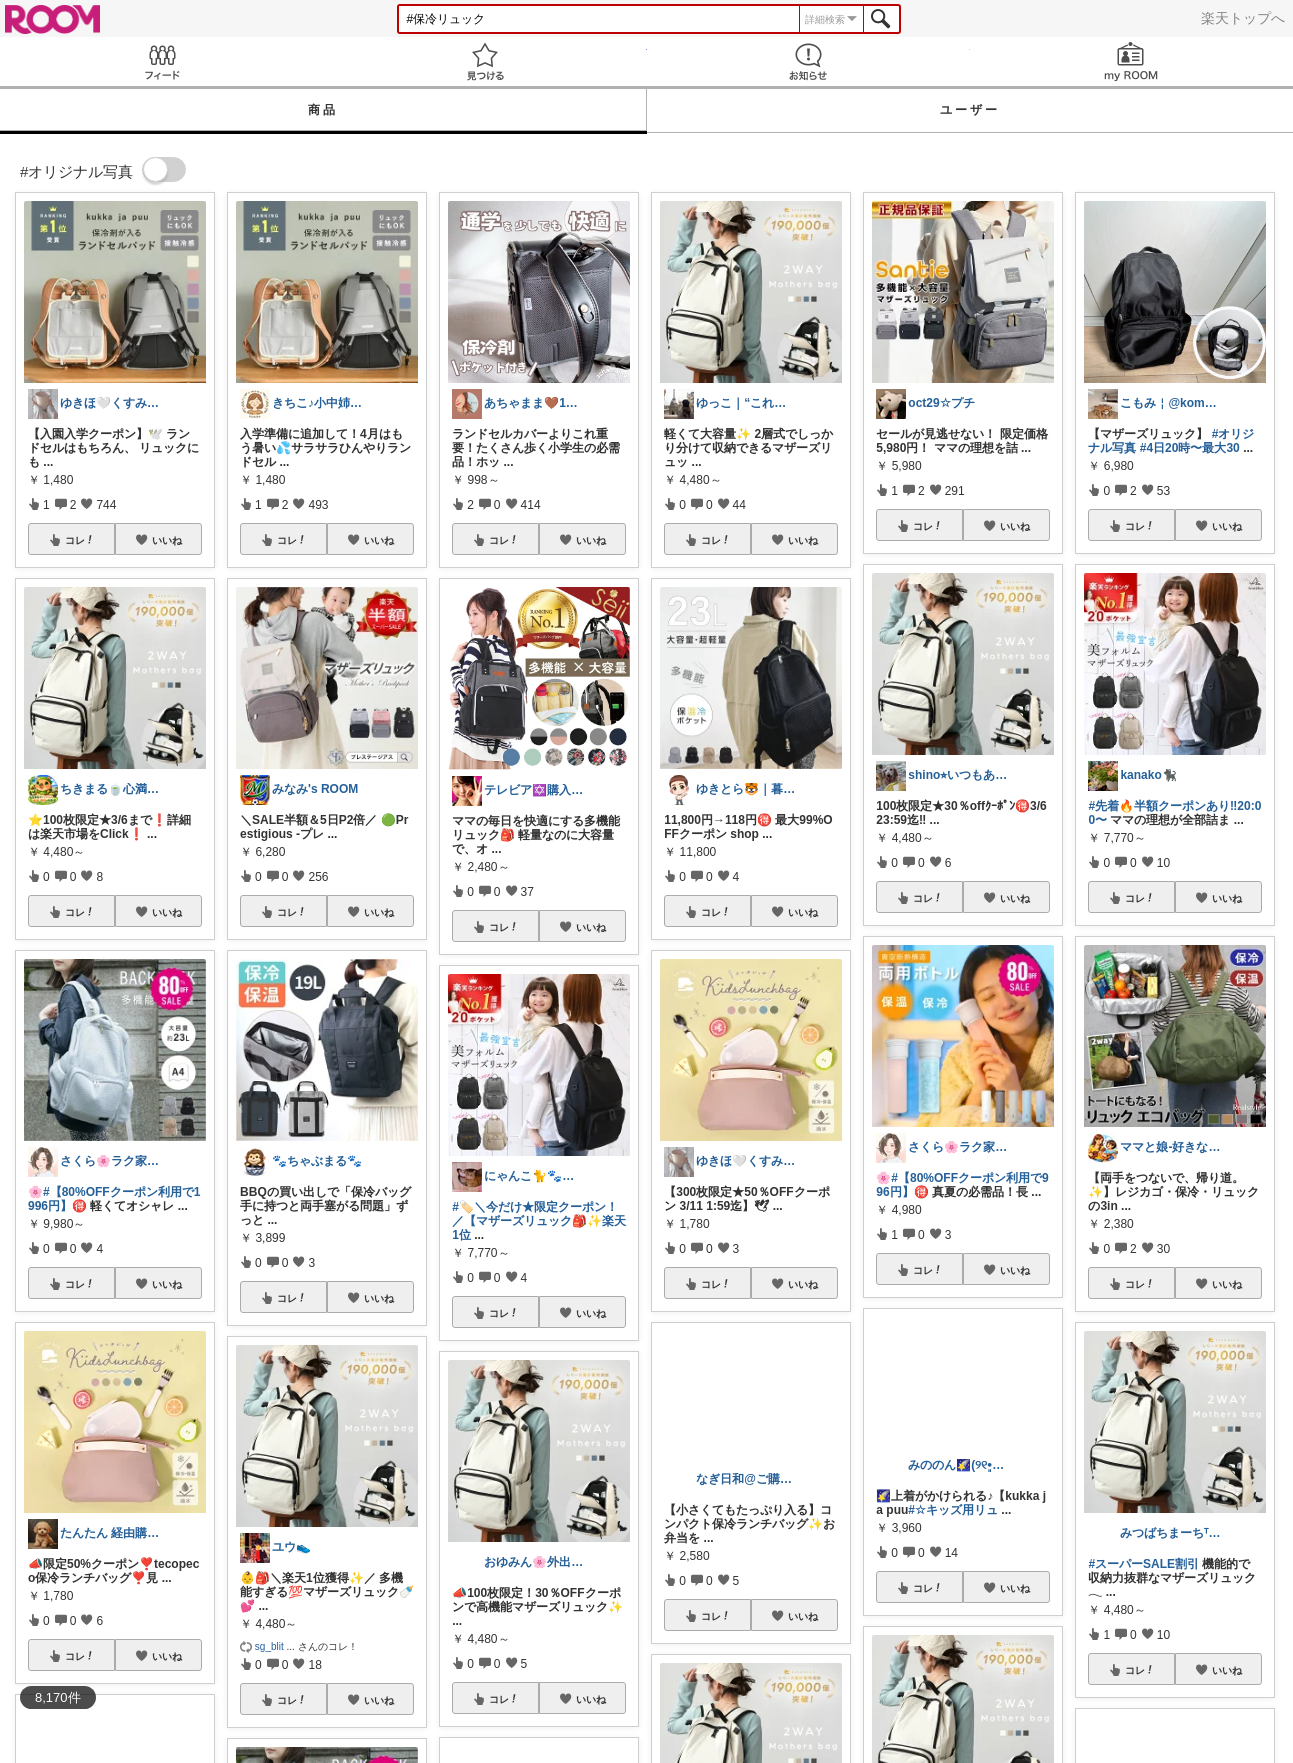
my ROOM (1131, 61)
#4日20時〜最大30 (1190, 448)
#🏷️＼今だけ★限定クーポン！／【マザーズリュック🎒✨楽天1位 (539, 1221)
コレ (80, 540)
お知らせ (808, 61)
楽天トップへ (1243, 18)
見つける (484, 61)
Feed (161, 61)
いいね (167, 540)
